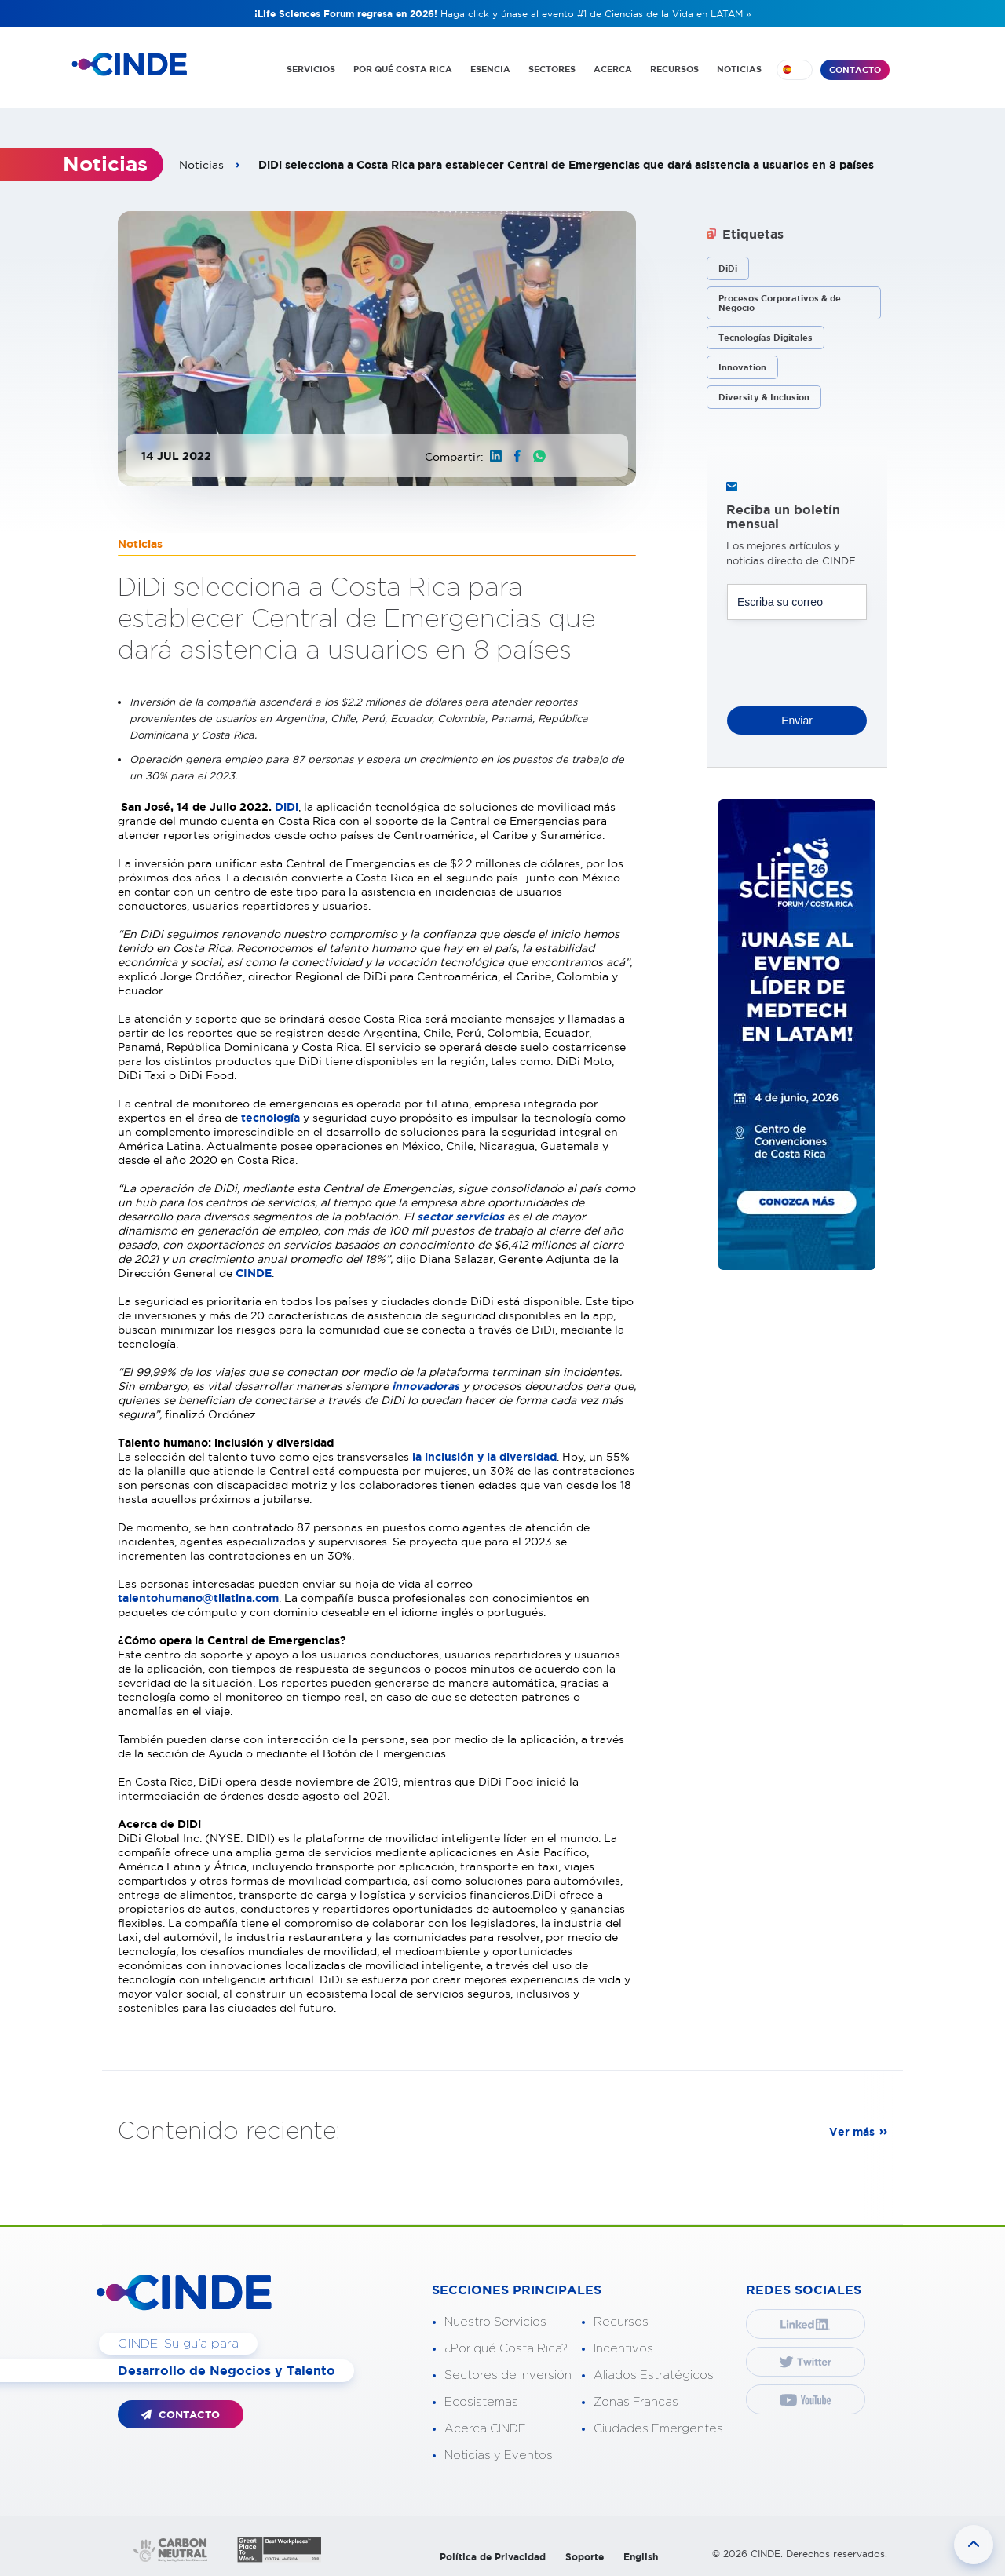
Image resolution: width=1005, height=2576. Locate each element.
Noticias (201, 162)
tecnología (272, 1114)
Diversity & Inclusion (763, 394)
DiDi (286, 803)
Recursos (621, 2319)
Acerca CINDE (485, 2426)
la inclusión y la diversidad (484, 1453)
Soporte (584, 2554)
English (640, 2554)
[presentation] (846, 654)
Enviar (797, 716)
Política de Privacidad (493, 2554)
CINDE (254, 1270)
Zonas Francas (636, 2399)
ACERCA (613, 69)
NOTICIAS (739, 69)
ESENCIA (490, 69)
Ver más (852, 2128)
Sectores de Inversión (508, 2372)
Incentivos (623, 2346)
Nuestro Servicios (495, 2319)
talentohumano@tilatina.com (198, 1595)
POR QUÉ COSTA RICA (402, 69)
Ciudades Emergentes (658, 2426)
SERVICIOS (311, 69)
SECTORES (552, 69)
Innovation (742, 364)
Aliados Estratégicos (654, 2372)
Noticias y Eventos (498, 2452)
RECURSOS (674, 69)
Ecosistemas (481, 2399)
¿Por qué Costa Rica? (506, 2346)
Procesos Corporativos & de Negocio (779, 299)
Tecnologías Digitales (765, 334)
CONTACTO (855, 70)
